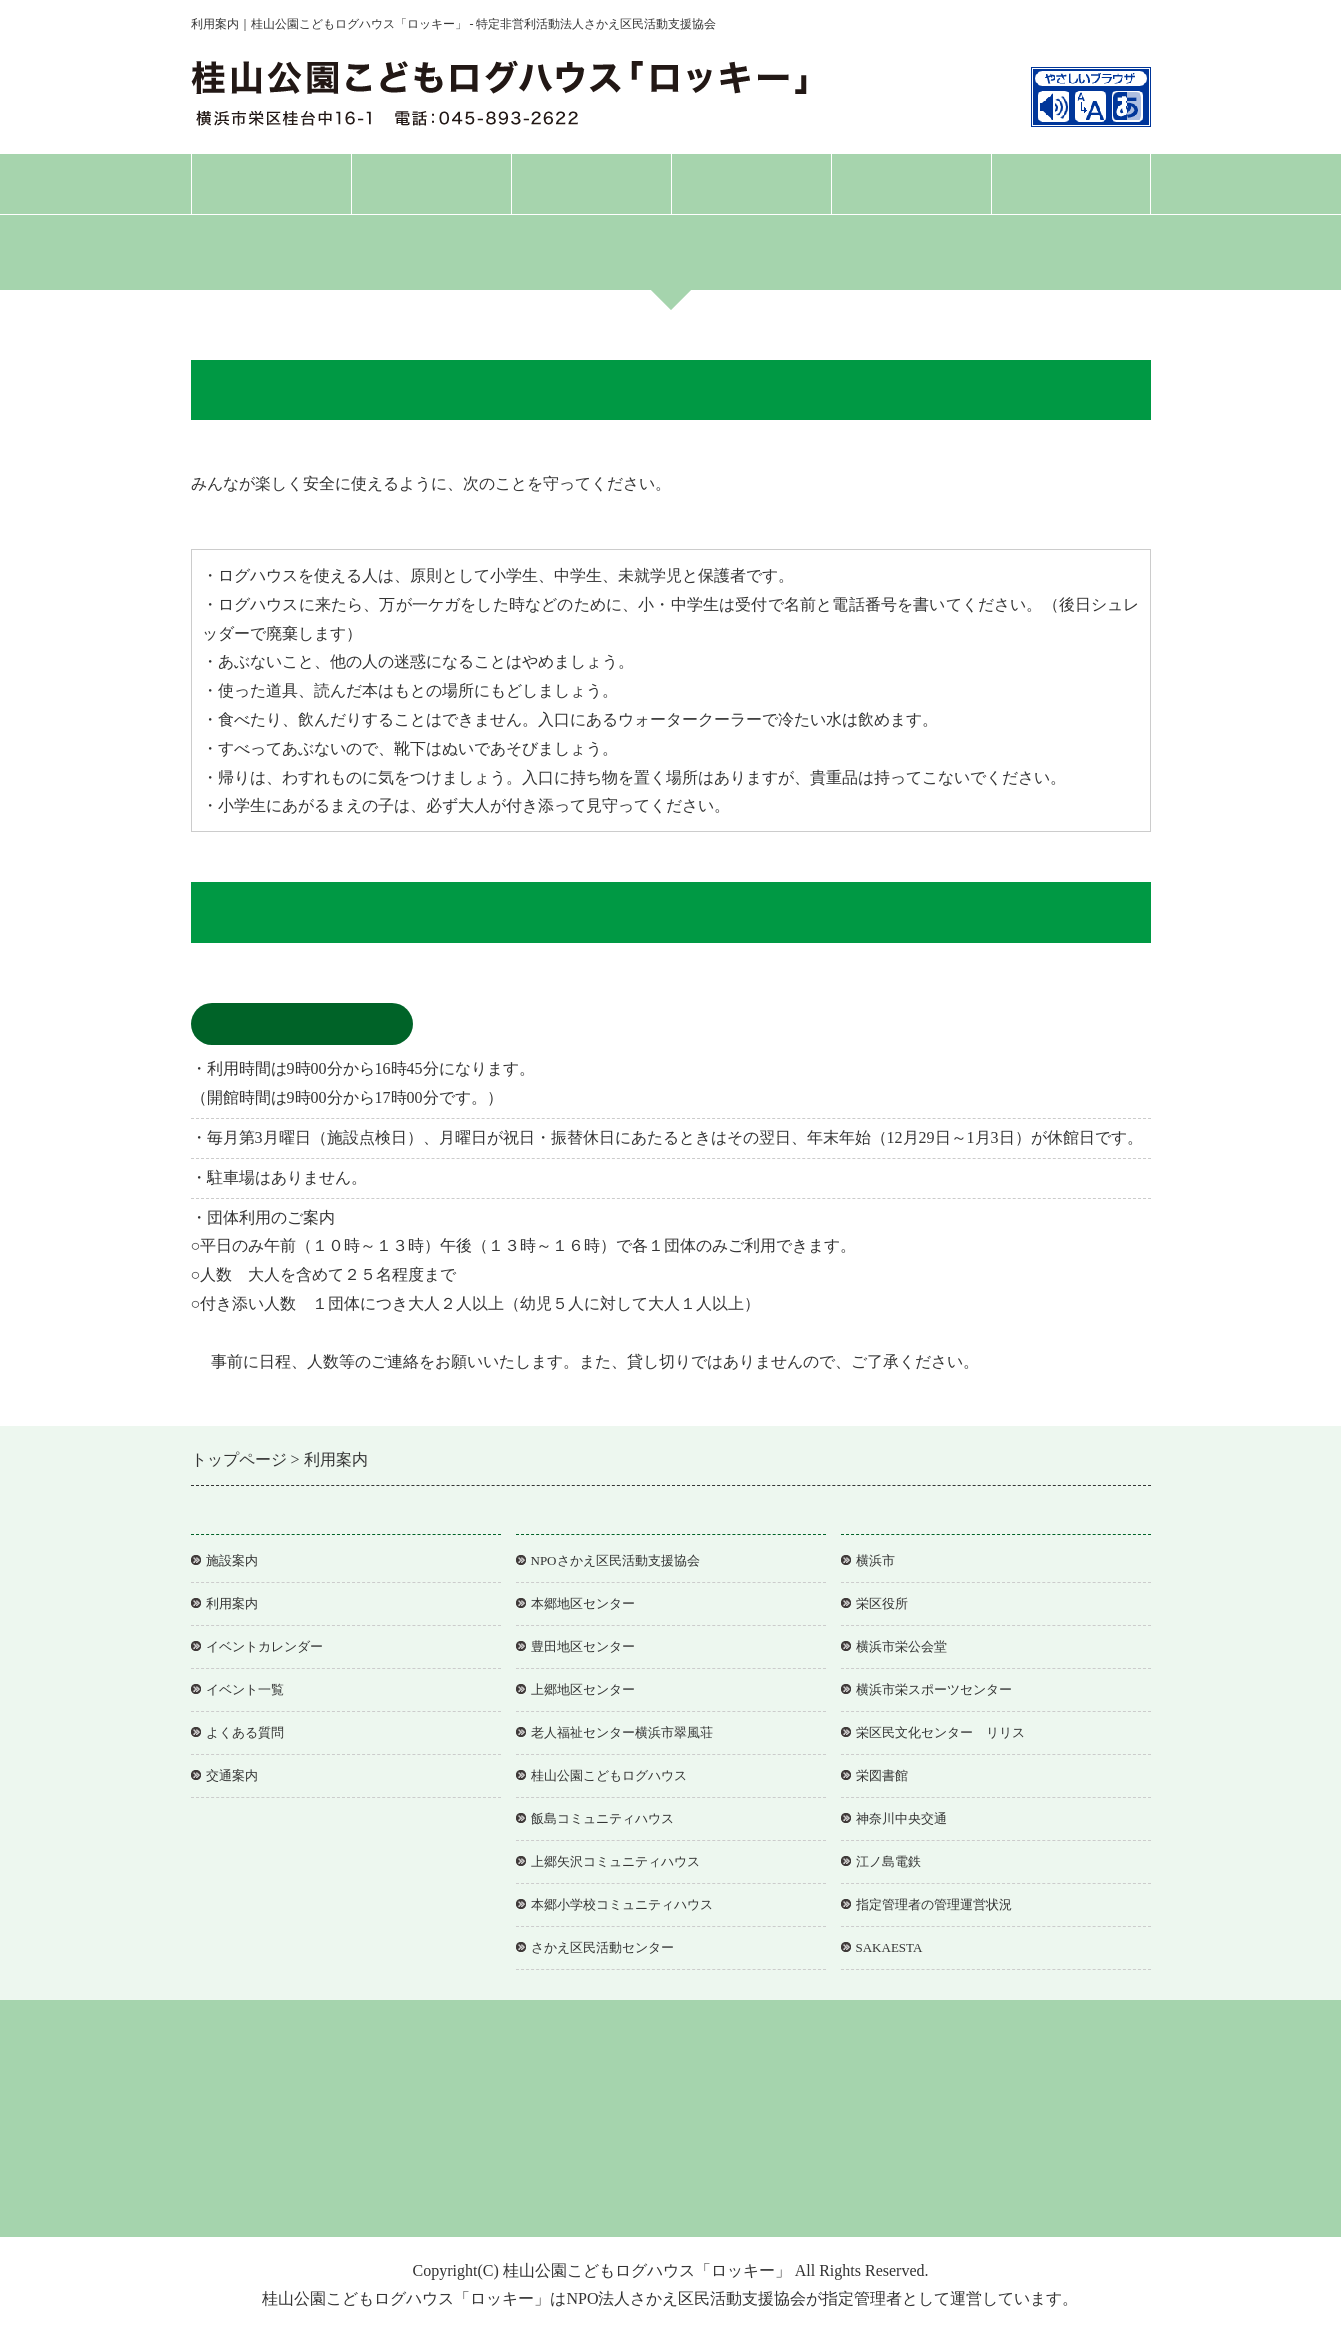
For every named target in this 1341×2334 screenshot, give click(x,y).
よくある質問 (911, 183)
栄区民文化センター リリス (940, 1732)
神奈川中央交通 (901, 1818)
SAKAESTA (889, 1947)
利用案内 (591, 183)
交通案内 (1071, 183)
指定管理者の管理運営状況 (934, 1904)
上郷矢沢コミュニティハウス (615, 1861)
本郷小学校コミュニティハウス (622, 1904)
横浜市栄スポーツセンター (934, 1689)
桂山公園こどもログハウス (609, 1775)
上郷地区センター (583, 1689)
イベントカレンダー (264, 1646)
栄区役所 (882, 1603)
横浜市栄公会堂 (901, 1646)
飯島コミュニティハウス (602, 1818)
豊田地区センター (583, 1646)
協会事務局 (827, 2191)
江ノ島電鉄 (888, 1861)
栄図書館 (882, 1775)
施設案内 (431, 183)
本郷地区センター (583, 1603)
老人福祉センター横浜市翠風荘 (622, 1732)
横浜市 (875, 1560)
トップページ (271, 183)
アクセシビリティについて (692, 2191)
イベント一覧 (245, 1689)
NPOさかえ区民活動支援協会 (615, 1560)
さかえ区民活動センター (602, 1947)
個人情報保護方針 (536, 2191)
